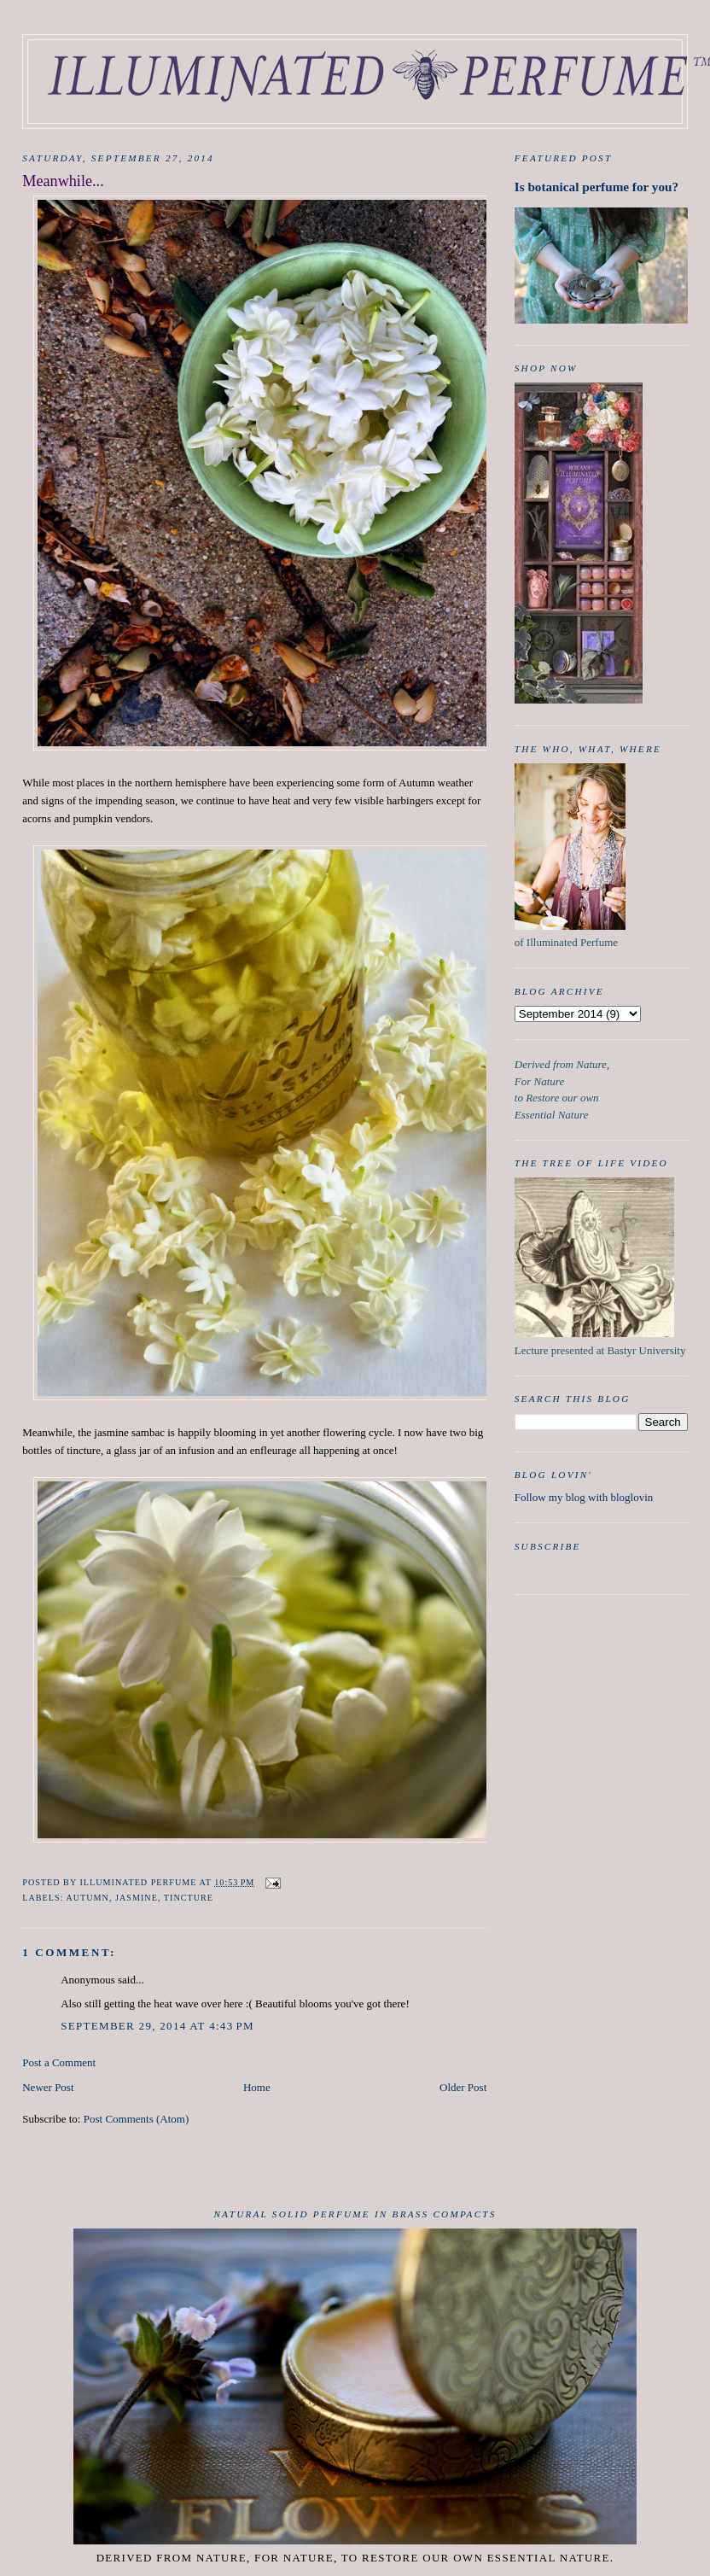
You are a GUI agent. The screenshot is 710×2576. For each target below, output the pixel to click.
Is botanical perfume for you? (596, 186)
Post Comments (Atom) (136, 2118)
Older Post (462, 2087)
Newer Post (47, 2087)
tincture (188, 1897)
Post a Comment (59, 2062)
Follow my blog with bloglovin (584, 1497)
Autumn (87, 1897)
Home (257, 2087)
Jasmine (136, 1897)
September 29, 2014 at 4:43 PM (157, 2025)
